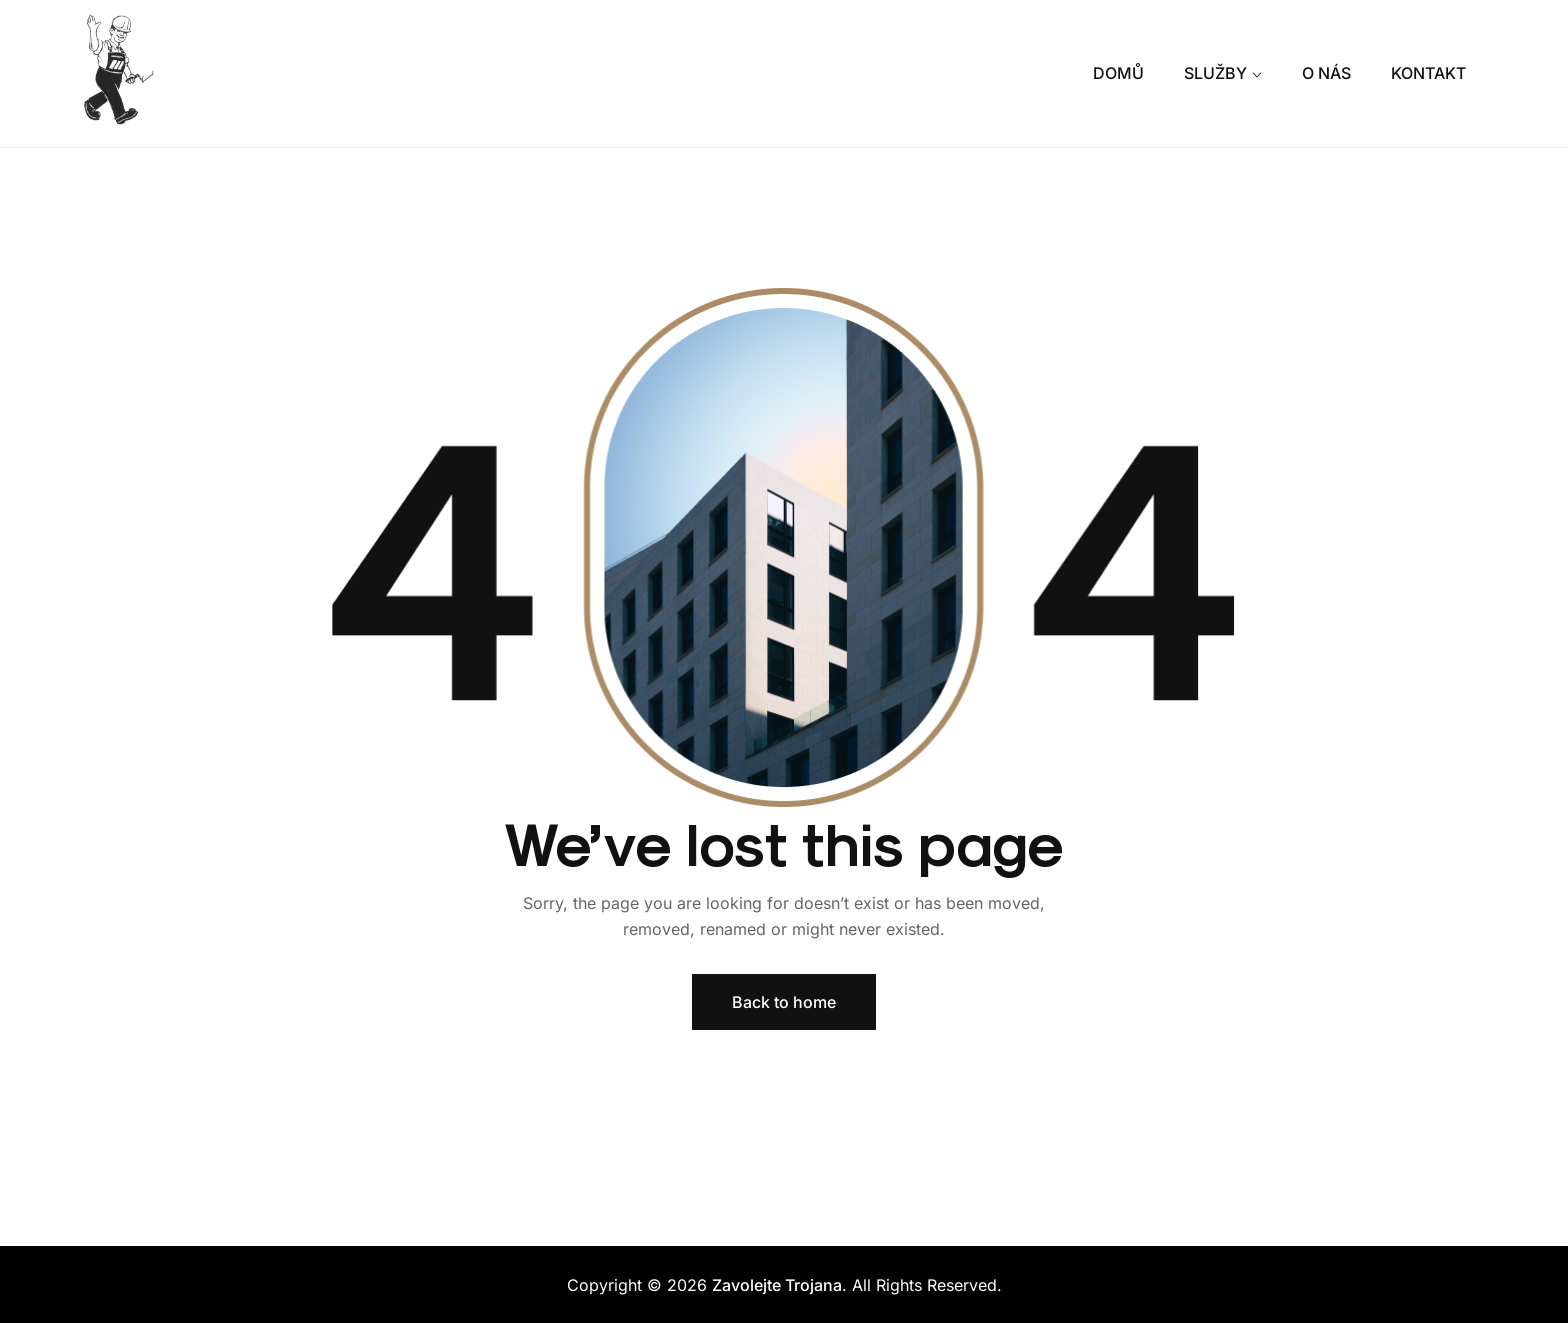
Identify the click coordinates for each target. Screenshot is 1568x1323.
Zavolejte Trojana (777, 1285)
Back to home (784, 1002)
